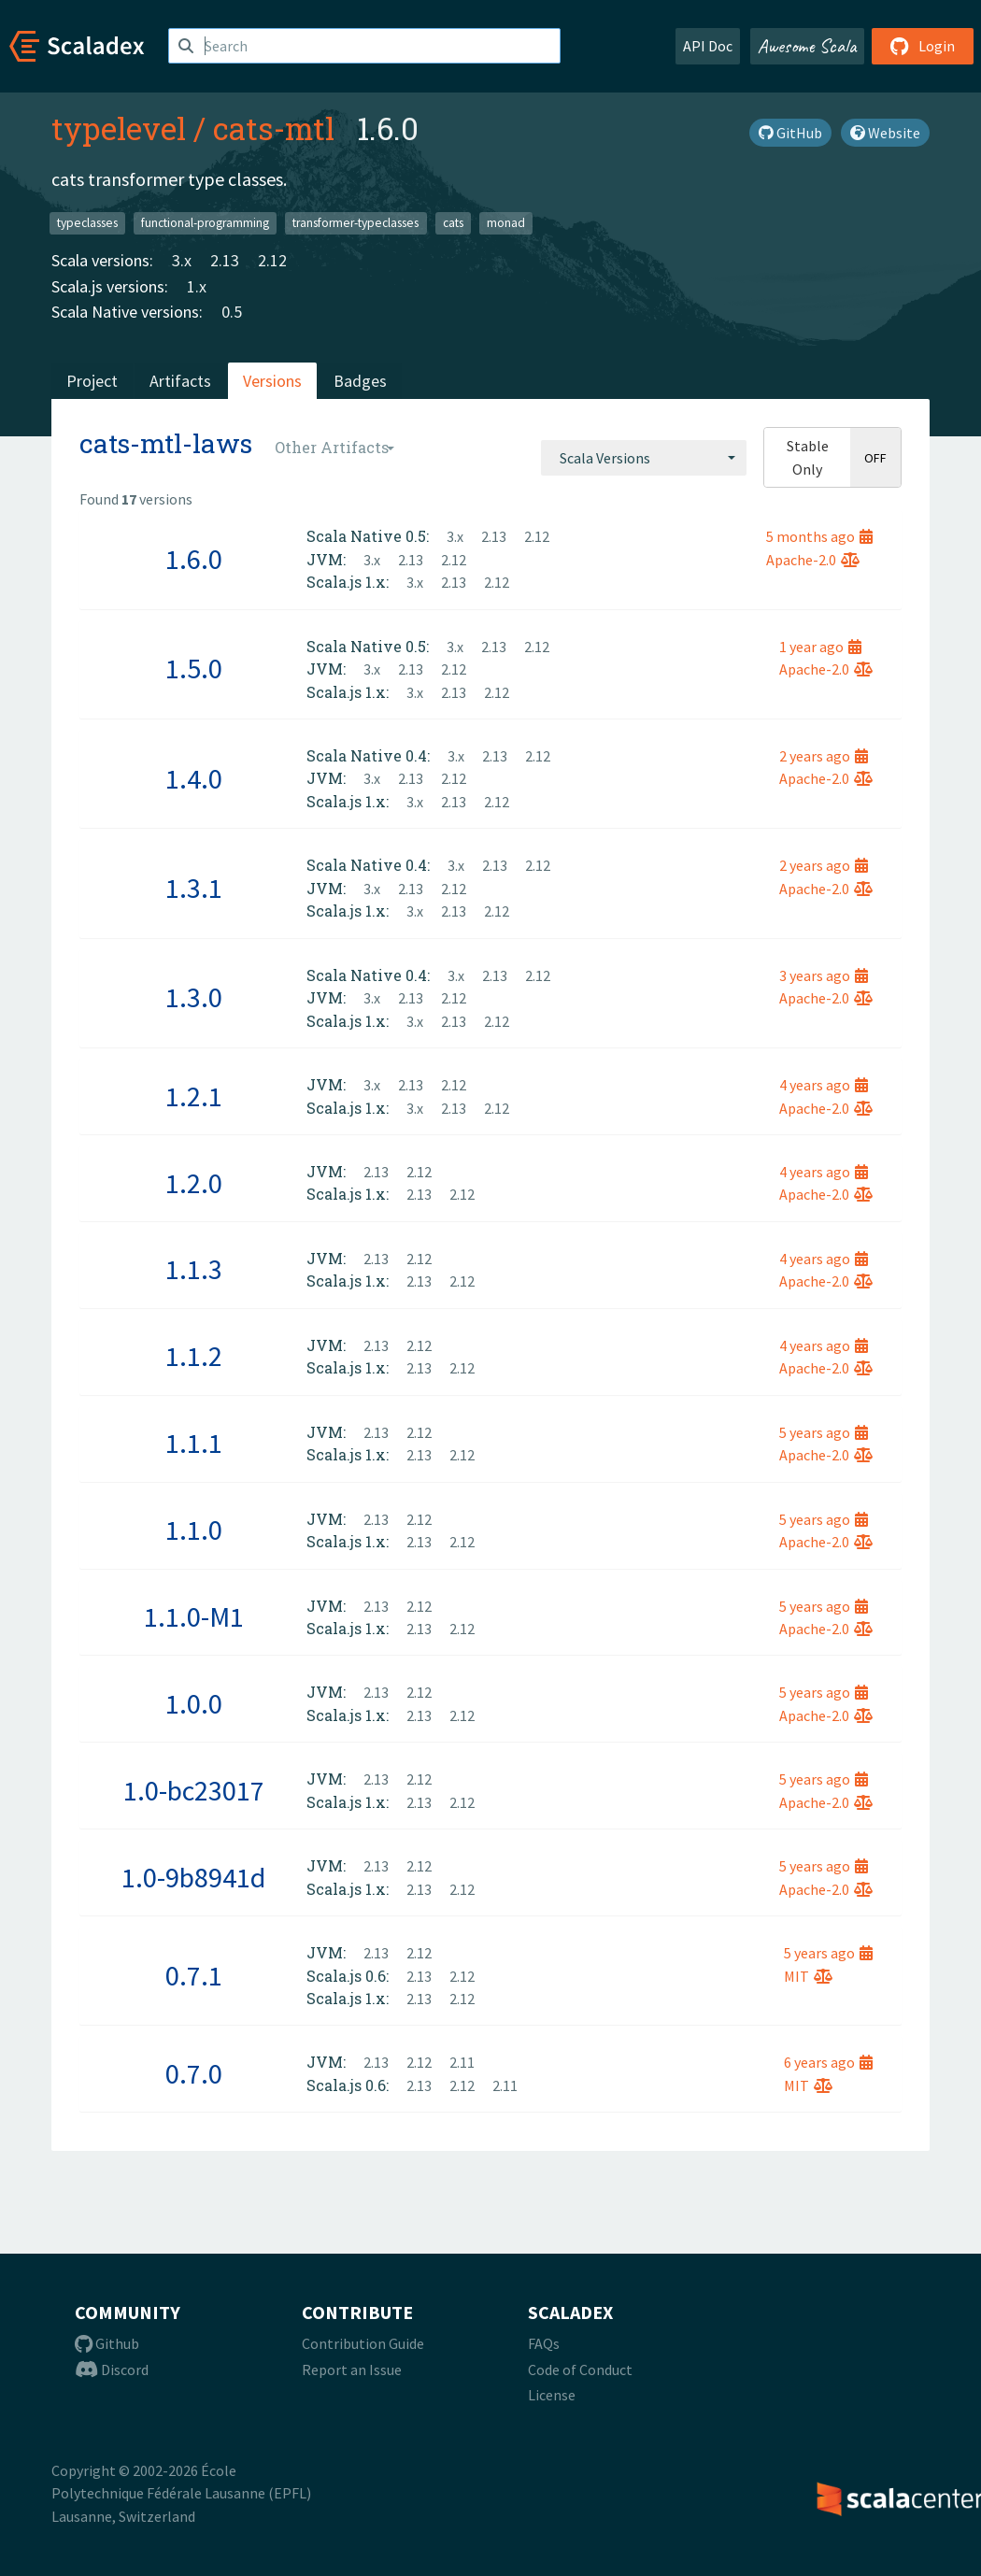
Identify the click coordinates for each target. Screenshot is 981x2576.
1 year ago (820, 646)
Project (92, 380)
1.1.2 (193, 1355)
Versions (272, 380)
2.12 (272, 260)
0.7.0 (193, 2073)
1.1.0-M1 (194, 1616)
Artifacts (180, 380)
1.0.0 (193, 1703)
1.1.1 (193, 1442)
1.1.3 (193, 1269)
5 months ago (819, 536)
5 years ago (823, 1432)
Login (922, 45)
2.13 (224, 260)
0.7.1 (193, 1975)
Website (885, 132)
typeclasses (87, 223)
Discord (112, 2369)
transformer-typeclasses (355, 223)
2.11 (462, 2062)
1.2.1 (193, 1096)
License (552, 2394)
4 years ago (823, 1084)
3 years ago (823, 975)
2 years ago (823, 756)
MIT (808, 1976)
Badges (360, 380)
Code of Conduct (580, 2369)
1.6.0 (193, 558)
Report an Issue (352, 2369)
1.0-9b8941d (193, 1877)
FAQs (544, 2343)
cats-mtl (273, 128)
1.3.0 (193, 997)
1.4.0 (193, 778)
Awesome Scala (807, 46)
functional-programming (205, 223)
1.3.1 (193, 887)
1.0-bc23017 (193, 1790)
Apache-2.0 (813, 559)
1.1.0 (193, 1529)
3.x (182, 260)
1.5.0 (193, 668)
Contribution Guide (363, 2343)
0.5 (231, 311)
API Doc (707, 45)
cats (453, 223)
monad (506, 223)
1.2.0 (193, 1183)
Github (107, 2343)
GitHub (790, 132)
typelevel (118, 128)
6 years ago (828, 2062)
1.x (196, 286)
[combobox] (643, 458)
